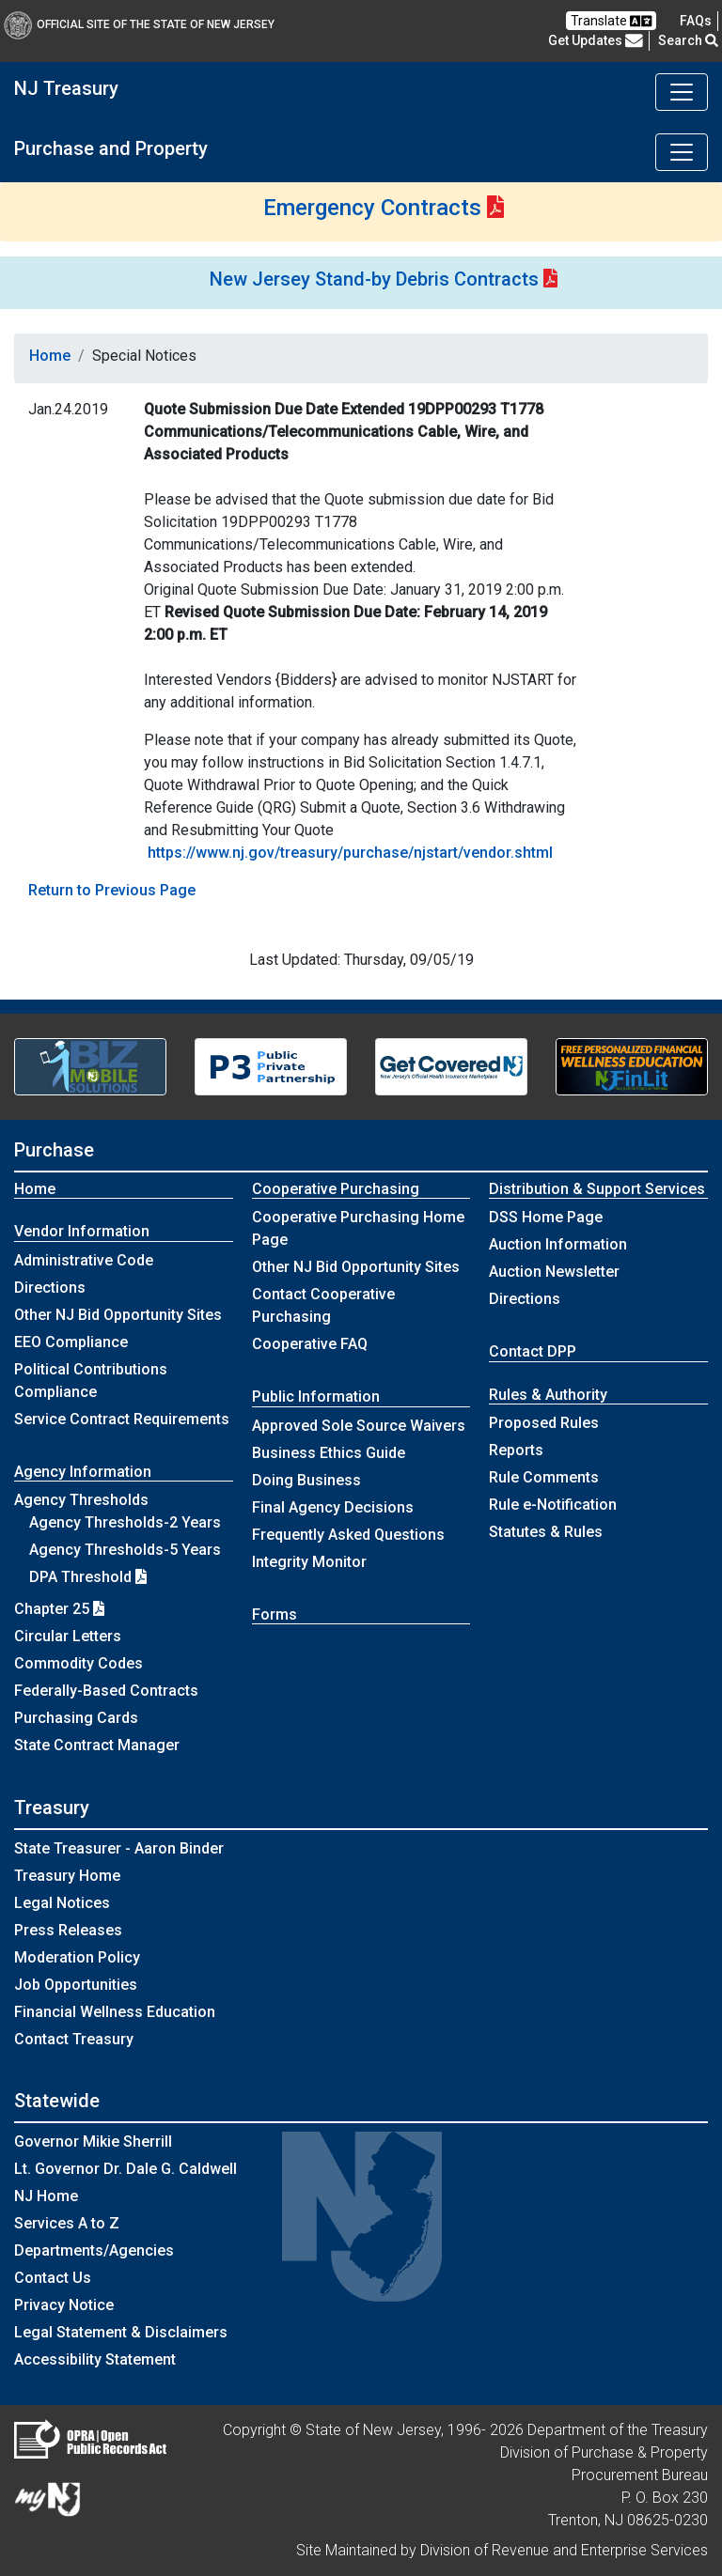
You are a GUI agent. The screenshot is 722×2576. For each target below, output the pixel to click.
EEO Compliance (71, 1342)
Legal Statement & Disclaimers (121, 2332)
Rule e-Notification (553, 1504)
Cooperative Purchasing (335, 1189)
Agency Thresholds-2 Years (125, 1522)
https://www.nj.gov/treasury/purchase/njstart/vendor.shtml (350, 852)
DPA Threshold (88, 1577)
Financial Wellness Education (114, 2012)
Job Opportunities (75, 1985)
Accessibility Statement (95, 2359)
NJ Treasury (66, 88)
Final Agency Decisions (333, 1507)
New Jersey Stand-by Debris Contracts (374, 279)
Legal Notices (62, 1903)
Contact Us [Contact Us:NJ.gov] (52, 2278)
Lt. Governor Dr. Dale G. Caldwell (125, 2169)
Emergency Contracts (372, 207)
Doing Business (306, 1480)
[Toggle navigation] (681, 92)
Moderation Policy (77, 1957)
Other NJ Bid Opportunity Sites (118, 1315)
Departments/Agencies (94, 2250)
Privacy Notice (64, 2305)
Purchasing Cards (76, 1718)
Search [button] (688, 40)
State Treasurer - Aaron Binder (119, 1848)
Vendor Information (81, 1231)
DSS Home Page (546, 1217)
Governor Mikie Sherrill (93, 2141)
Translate (611, 21)
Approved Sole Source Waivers (358, 1426)
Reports (516, 1450)
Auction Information (558, 1244)
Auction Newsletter (554, 1271)
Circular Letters (67, 1636)
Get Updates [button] (595, 40)
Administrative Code (83, 1260)
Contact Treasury (73, 2039)
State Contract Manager (97, 1745)
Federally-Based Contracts (106, 1690)
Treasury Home (67, 1876)
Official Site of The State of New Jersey (139, 24)
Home (50, 356)
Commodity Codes (78, 1663)
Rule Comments (544, 1477)
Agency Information (82, 1472)
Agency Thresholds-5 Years (125, 1550)
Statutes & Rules (546, 1532)
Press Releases (68, 1930)
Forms (274, 1614)
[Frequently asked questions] (696, 20)
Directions (50, 1287)
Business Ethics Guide (328, 1453)
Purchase (54, 1150)
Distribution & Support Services (597, 1189)
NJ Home (46, 2196)
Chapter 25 (59, 1609)
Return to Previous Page (112, 890)
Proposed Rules (544, 1423)
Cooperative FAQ (310, 1344)
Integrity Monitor (309, 1562)
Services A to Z (66, 2223)
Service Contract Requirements (121, 1419)
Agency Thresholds (81, 1500)
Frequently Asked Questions (348, 1535)
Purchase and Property (111, 148)
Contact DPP (532, 1351)
